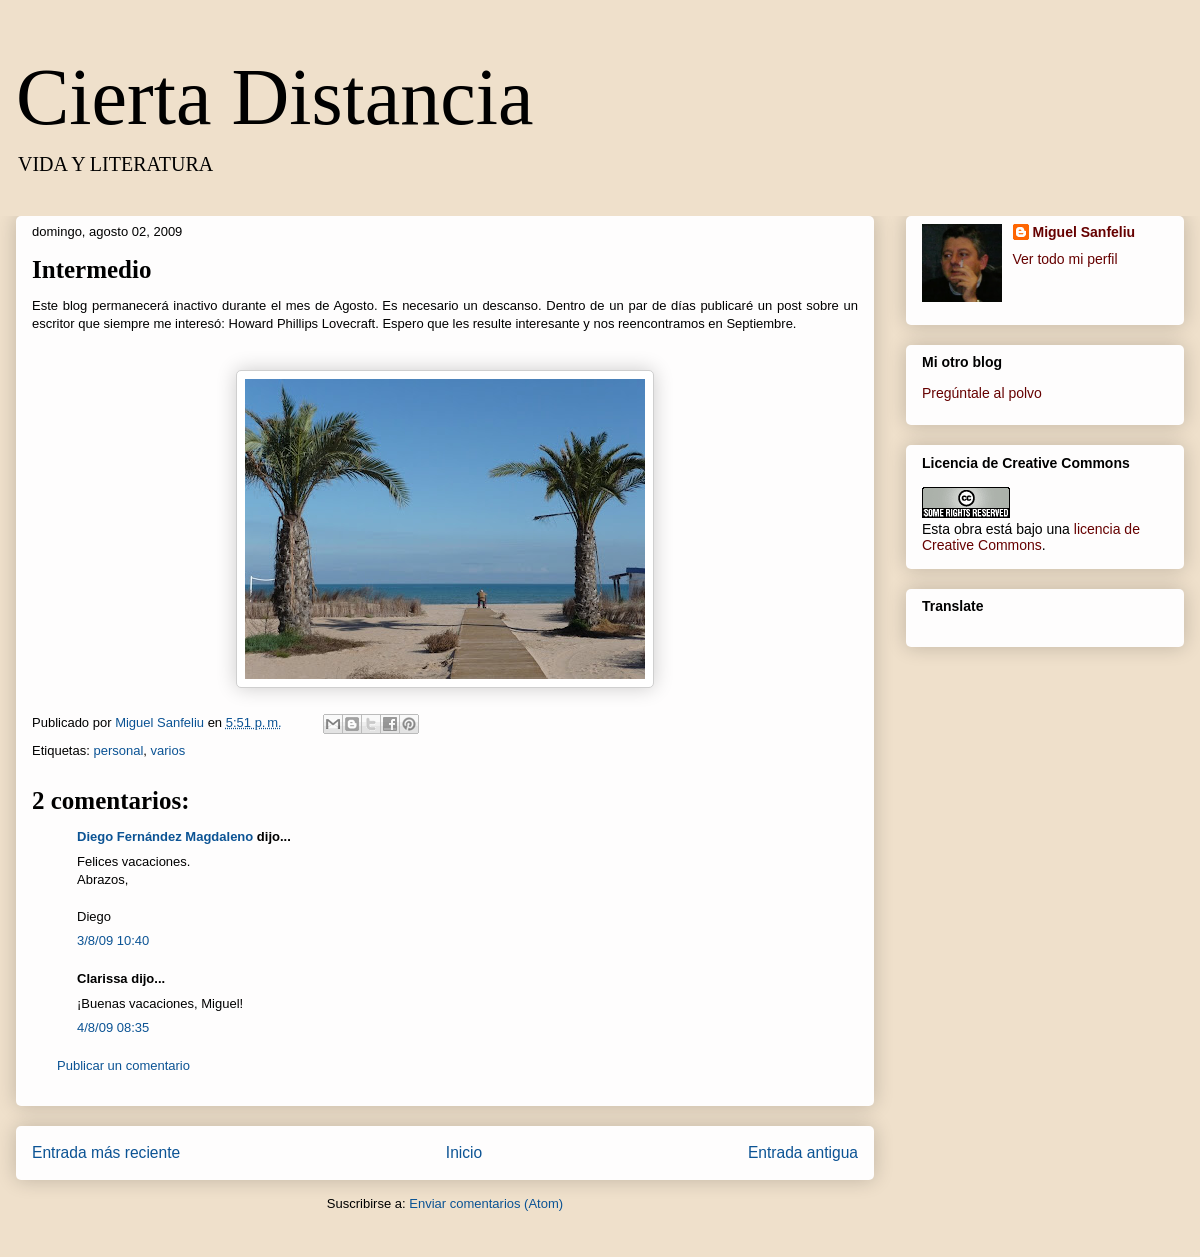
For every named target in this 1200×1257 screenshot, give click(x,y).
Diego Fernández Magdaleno (165, 836)
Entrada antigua (803, 1152)
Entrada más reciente (106, 1152)
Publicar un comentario (123, 1065)
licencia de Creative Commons (1031, 537)
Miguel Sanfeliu (1084, 232)
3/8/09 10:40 (113, 940)
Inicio (464, 1152)
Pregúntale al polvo (982, 393)
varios (168, 750)
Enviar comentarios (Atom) (486, 1203)
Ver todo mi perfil (1065, 259)
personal (118, 750)
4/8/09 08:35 (113, 1027)
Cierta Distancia (275, 97)
